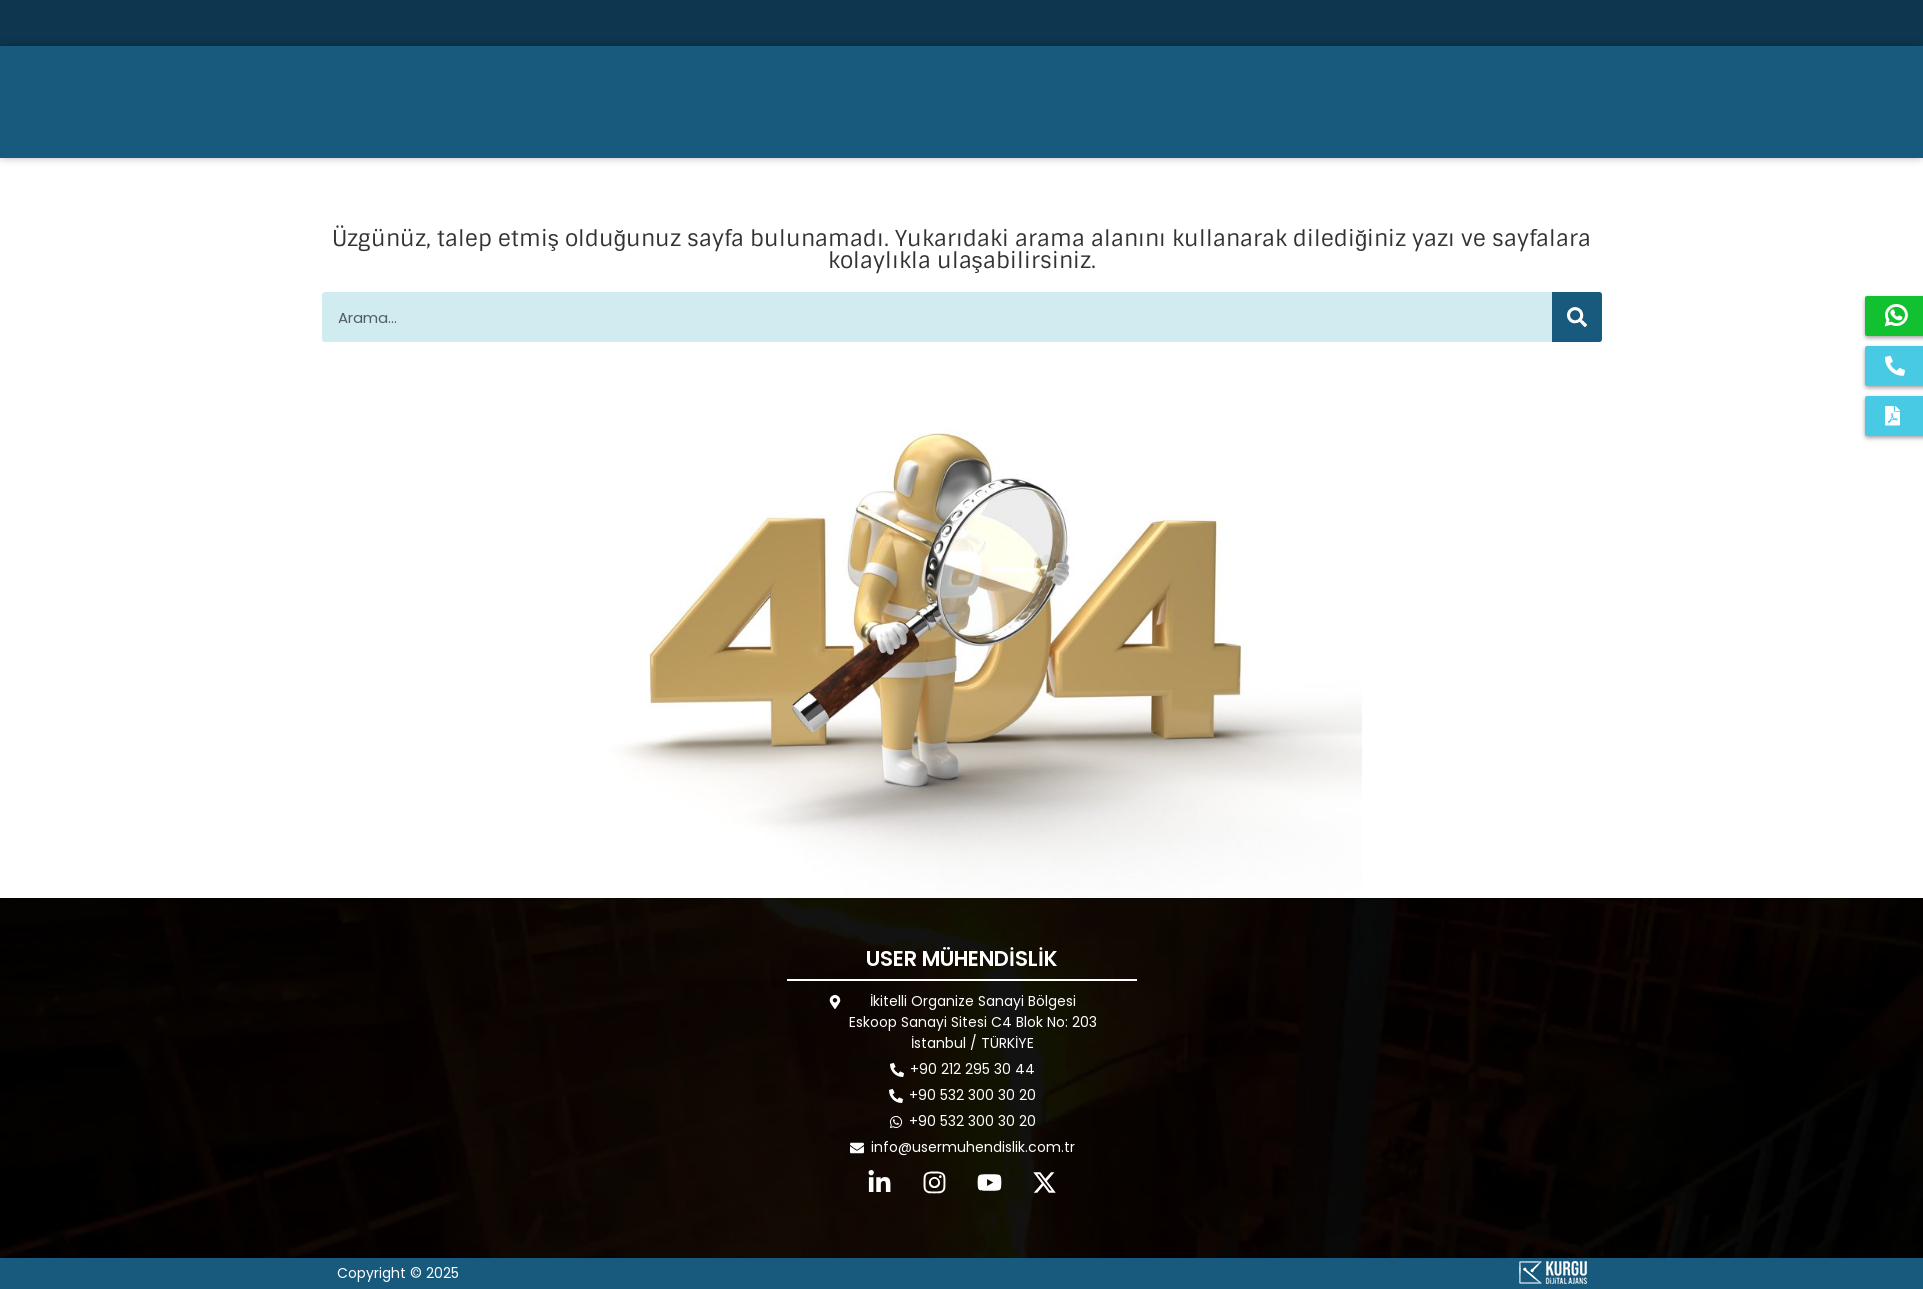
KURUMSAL (1119, 102)
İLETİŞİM (1611, 101)
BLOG (1518, 101)
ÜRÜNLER (1262, 102)
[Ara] (1697, 23)
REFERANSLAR (1403, 101)
